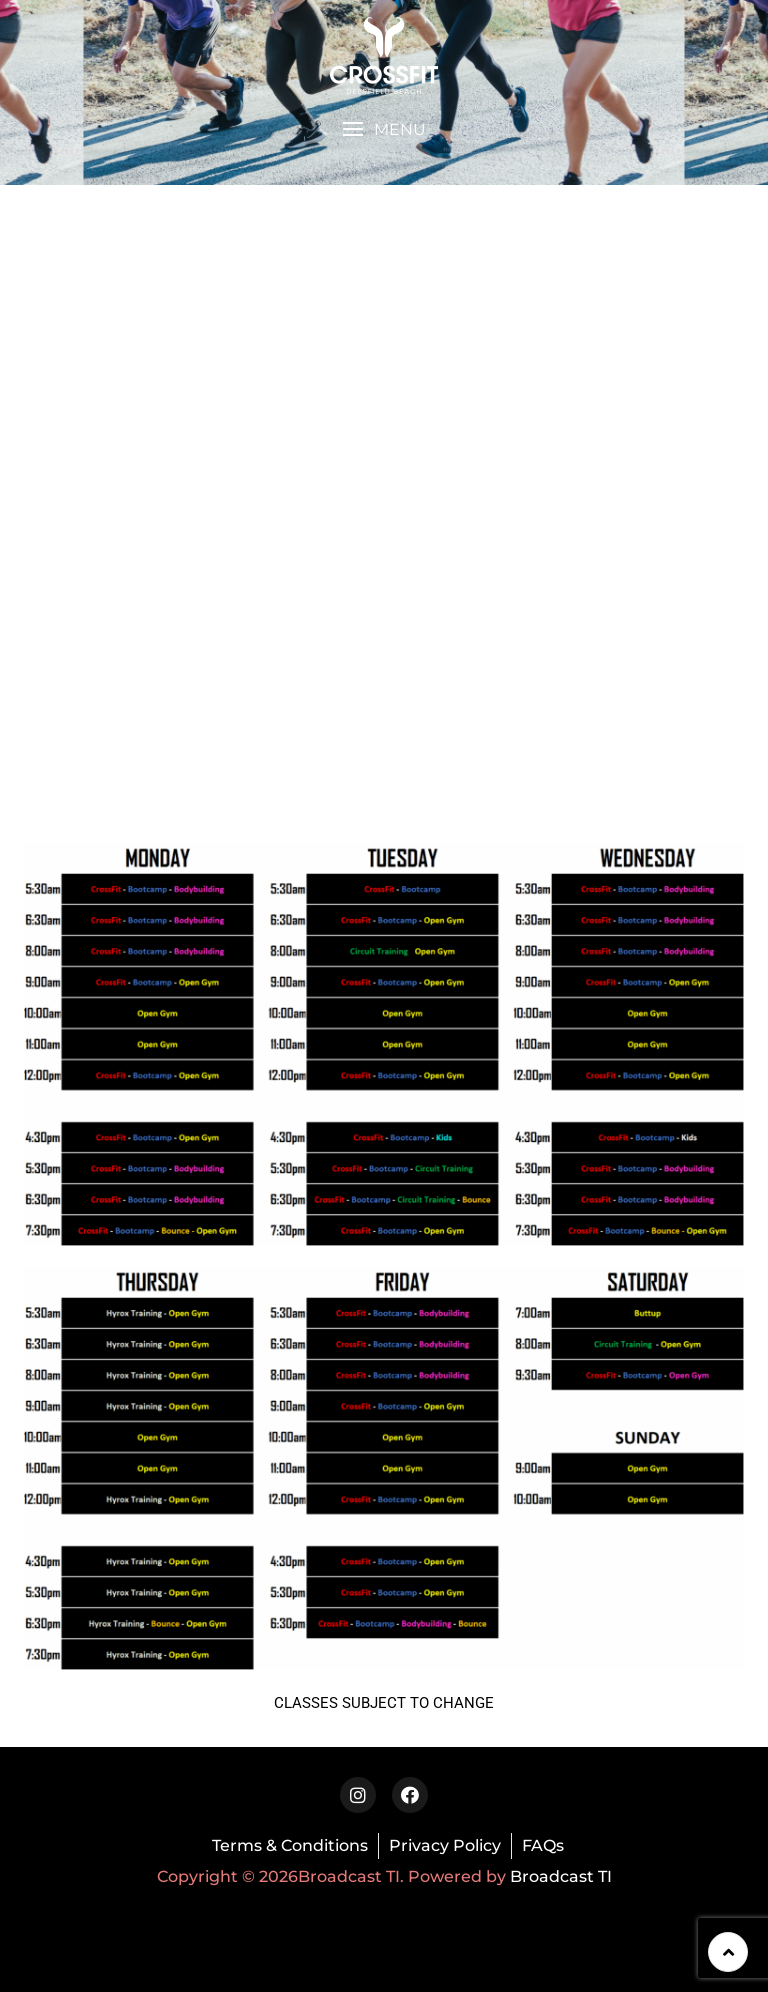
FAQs (543, 1845)
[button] (384, 129)
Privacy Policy (445, 1845)
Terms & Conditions (290, 1845)
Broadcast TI (561, 1876)
